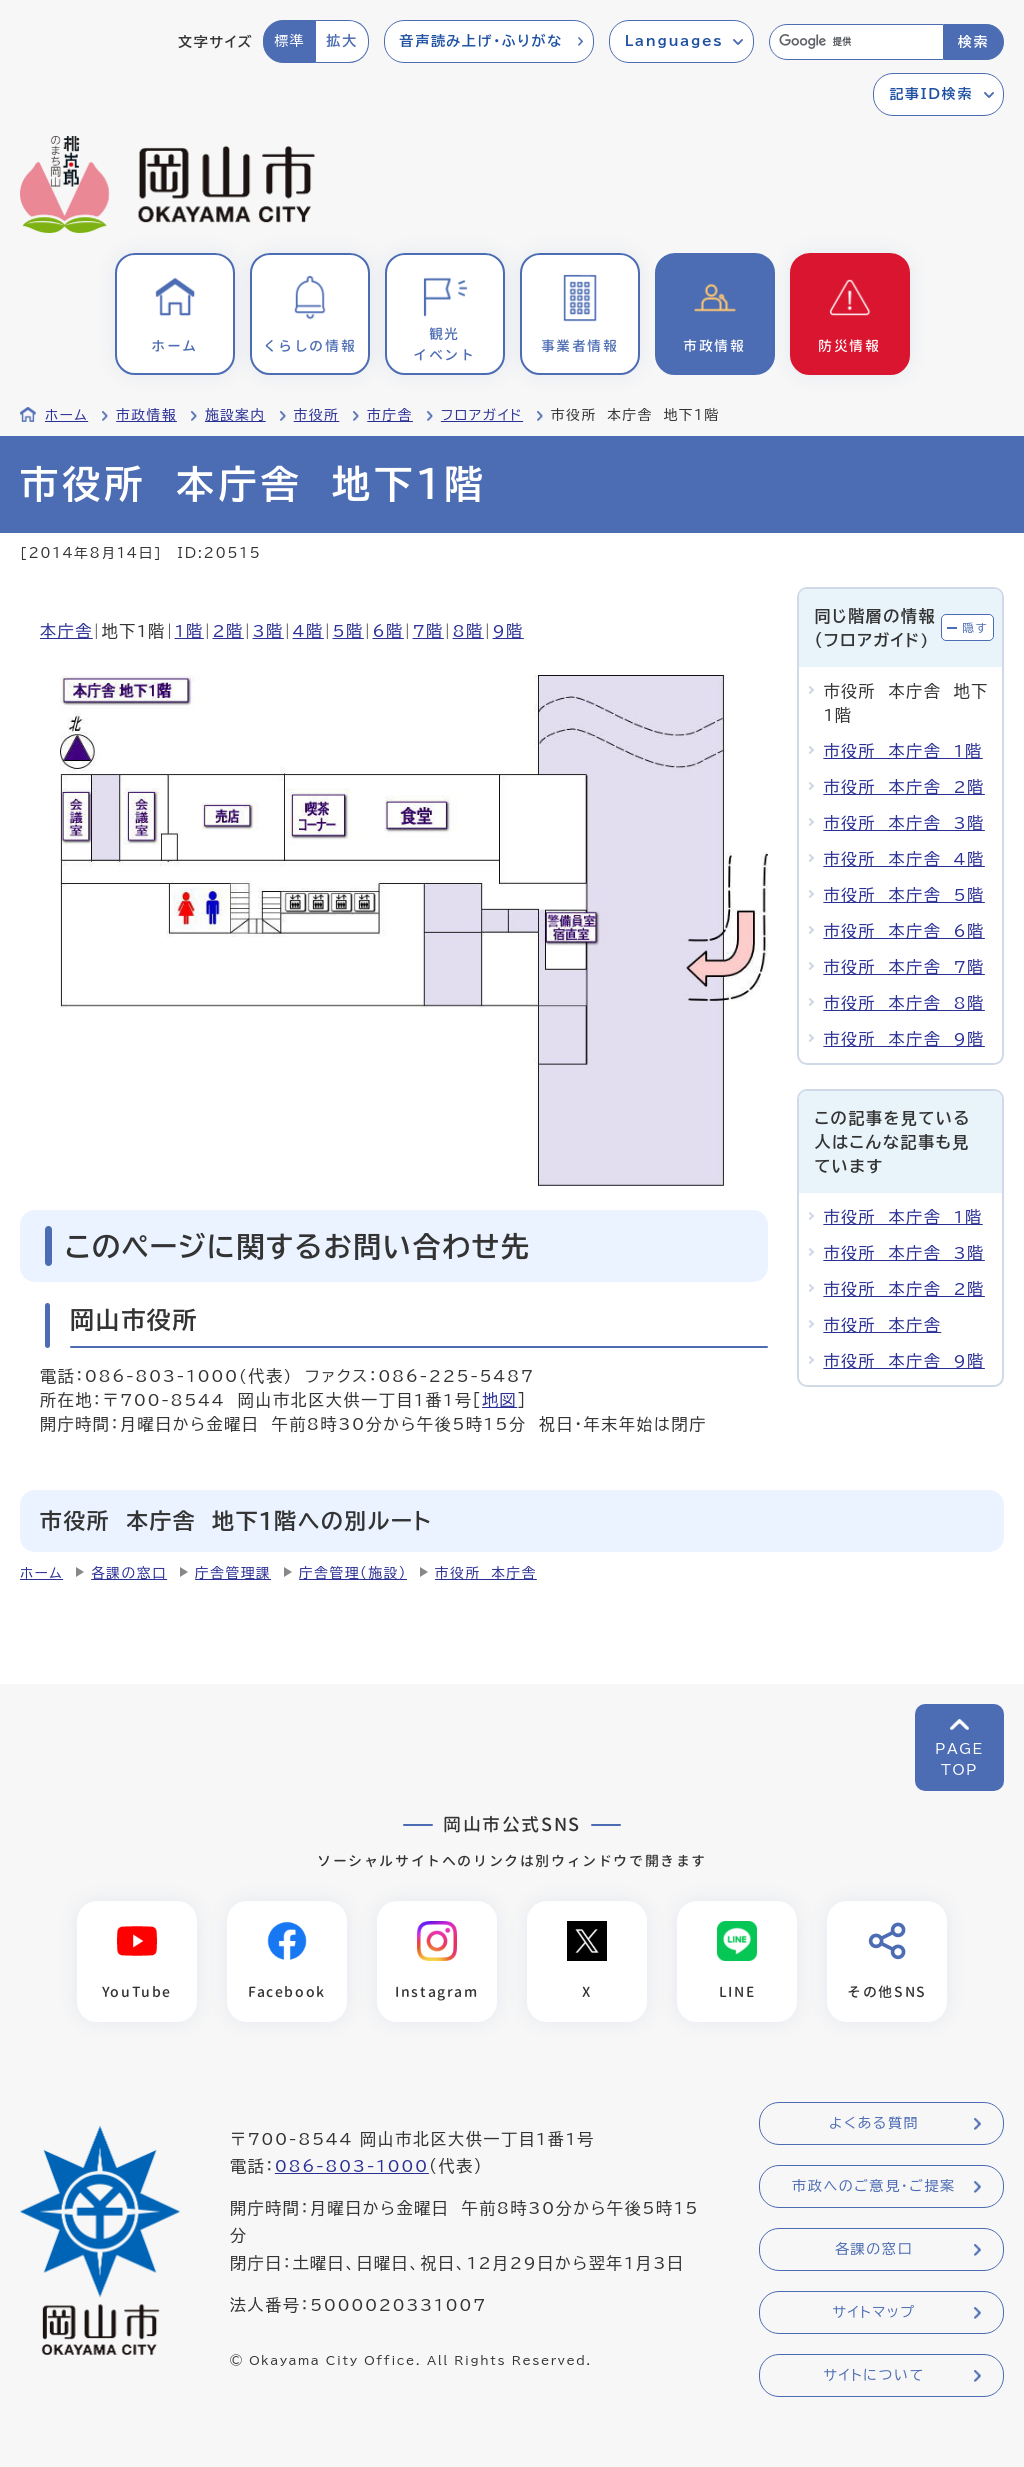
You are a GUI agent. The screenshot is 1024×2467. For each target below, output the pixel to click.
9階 (508, 631)
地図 (499, 1400)
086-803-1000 (352, 2166)
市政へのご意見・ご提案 (874, 2186)
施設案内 (235, 415)
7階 (428, 631)
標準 (289, 41)
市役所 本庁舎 (882, 1325)
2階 (228, 631)
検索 (973, 42)
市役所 (317, 415)
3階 (268, 631)
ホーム (66, 415)
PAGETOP (959, 1759)
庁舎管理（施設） (353, 1573)
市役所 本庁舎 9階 (903, 1039)
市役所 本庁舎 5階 (903, 895)
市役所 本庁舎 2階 (903, 787)
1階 (189, 631)
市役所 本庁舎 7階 (903, 967)
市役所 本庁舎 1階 (902, 751)
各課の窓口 (129, 1573)
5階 (348, 631)
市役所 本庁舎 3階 (903, 823)
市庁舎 (390, 415)
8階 (468, 631)
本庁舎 (66, 631)
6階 (388, 631)
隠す (975, 627)
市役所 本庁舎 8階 (903, 1003)
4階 (308, 631)
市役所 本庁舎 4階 (903, 859)
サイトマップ (873, 2312)
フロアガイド (482, 415)
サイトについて (873, 2375)
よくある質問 (874, 2123)
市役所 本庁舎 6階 (903, 931)
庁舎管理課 (233, 1573)
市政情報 (146, 415)
